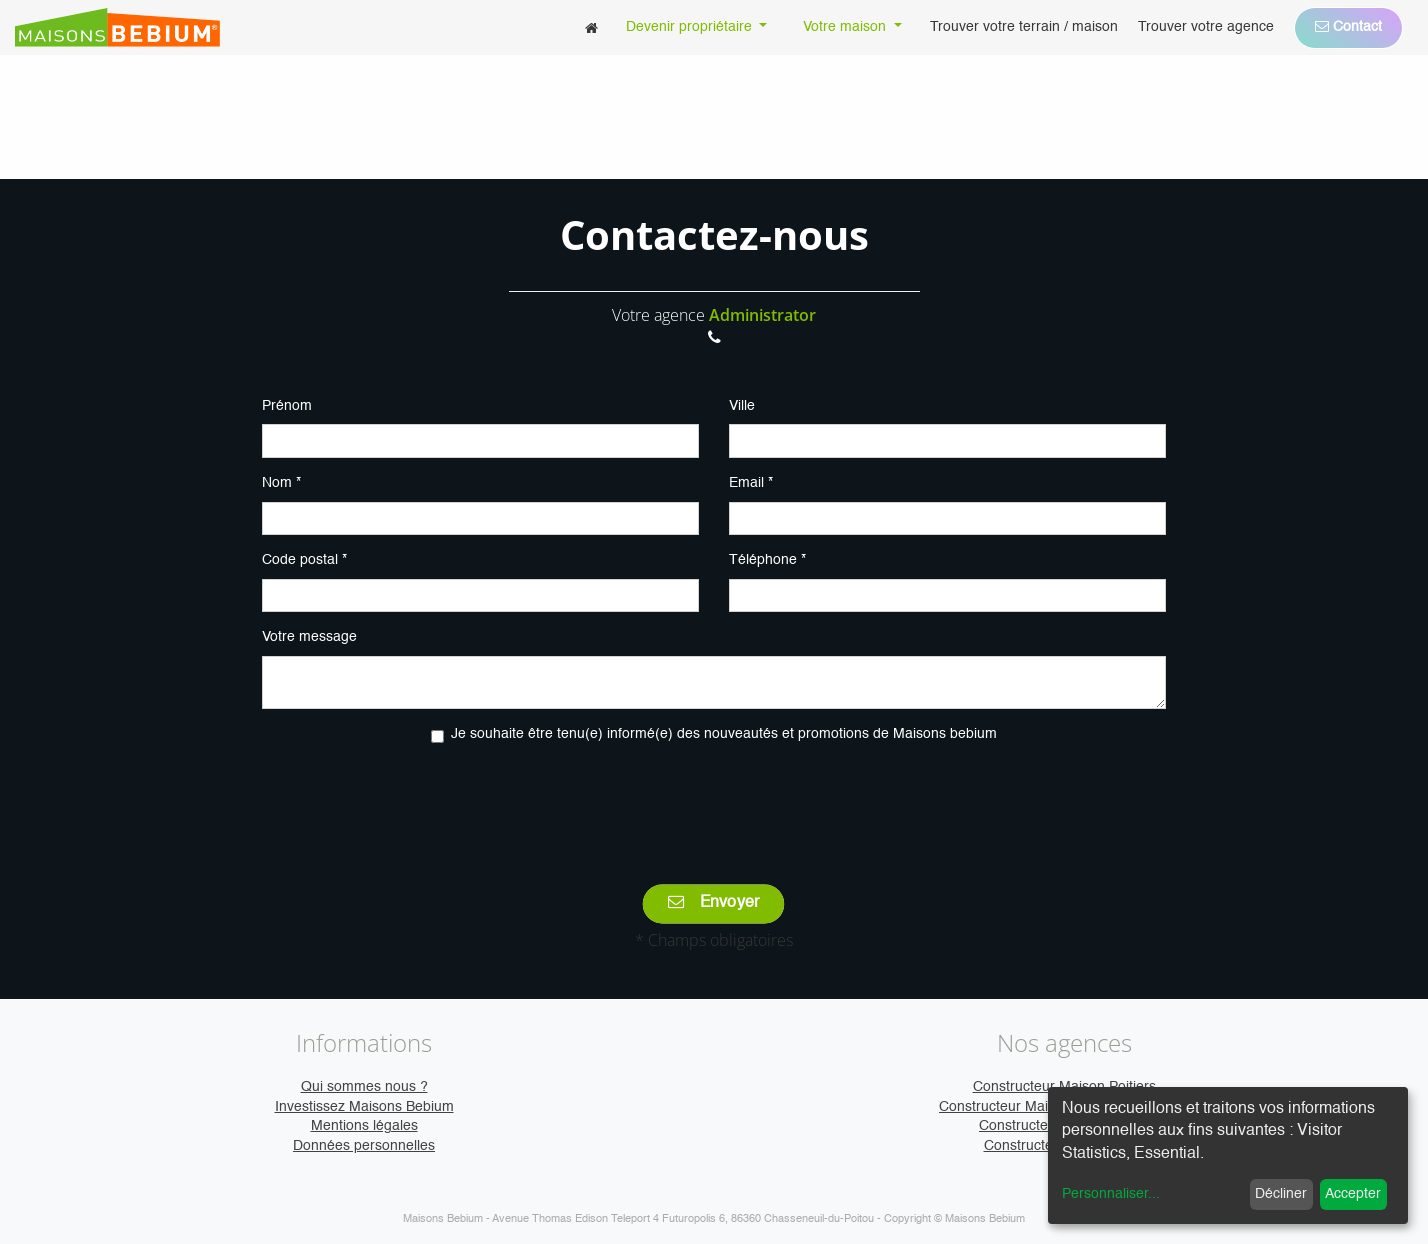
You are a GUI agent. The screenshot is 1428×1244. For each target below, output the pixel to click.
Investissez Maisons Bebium (364, 1107)
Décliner (1281, 1194)
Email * (751, 483)
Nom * (281, 483)
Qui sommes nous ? (364, 1087)
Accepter (1353, 1194)
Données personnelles (364, 1146)
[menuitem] (591, 27)
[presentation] (714, 800)
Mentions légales (364, 1126)
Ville (742, 406)
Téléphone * (767, 560)
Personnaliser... (1111, 1194)
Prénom (287, 406)
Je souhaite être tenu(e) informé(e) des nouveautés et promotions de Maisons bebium (724, 734)
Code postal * (304, 560)
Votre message (309, 637)
